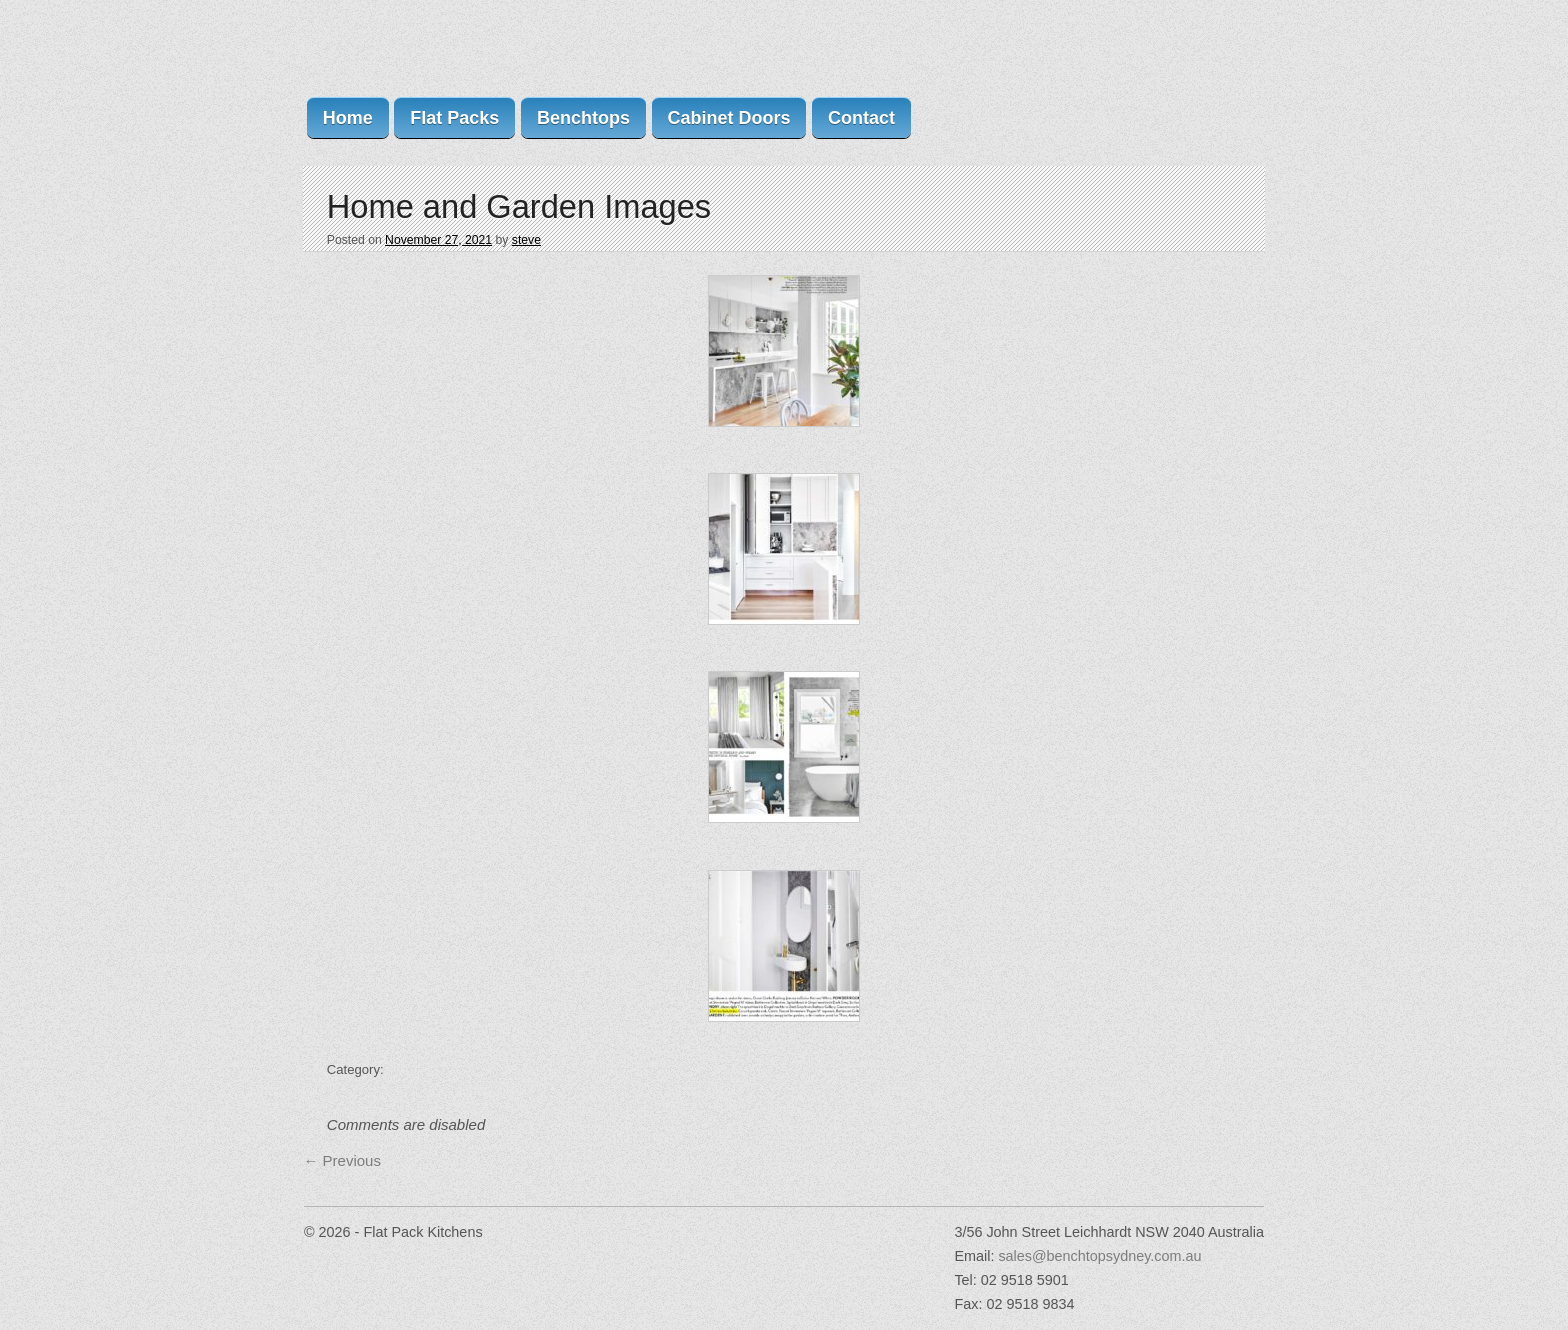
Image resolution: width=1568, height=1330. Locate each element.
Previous (342, 1160)
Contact (861, 118)
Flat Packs (454, 118)
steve (526, 240)
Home (348, 118)
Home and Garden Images (519, 206)
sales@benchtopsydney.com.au (1099, 1256)
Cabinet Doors (728, 118)
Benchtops (583, 118)
